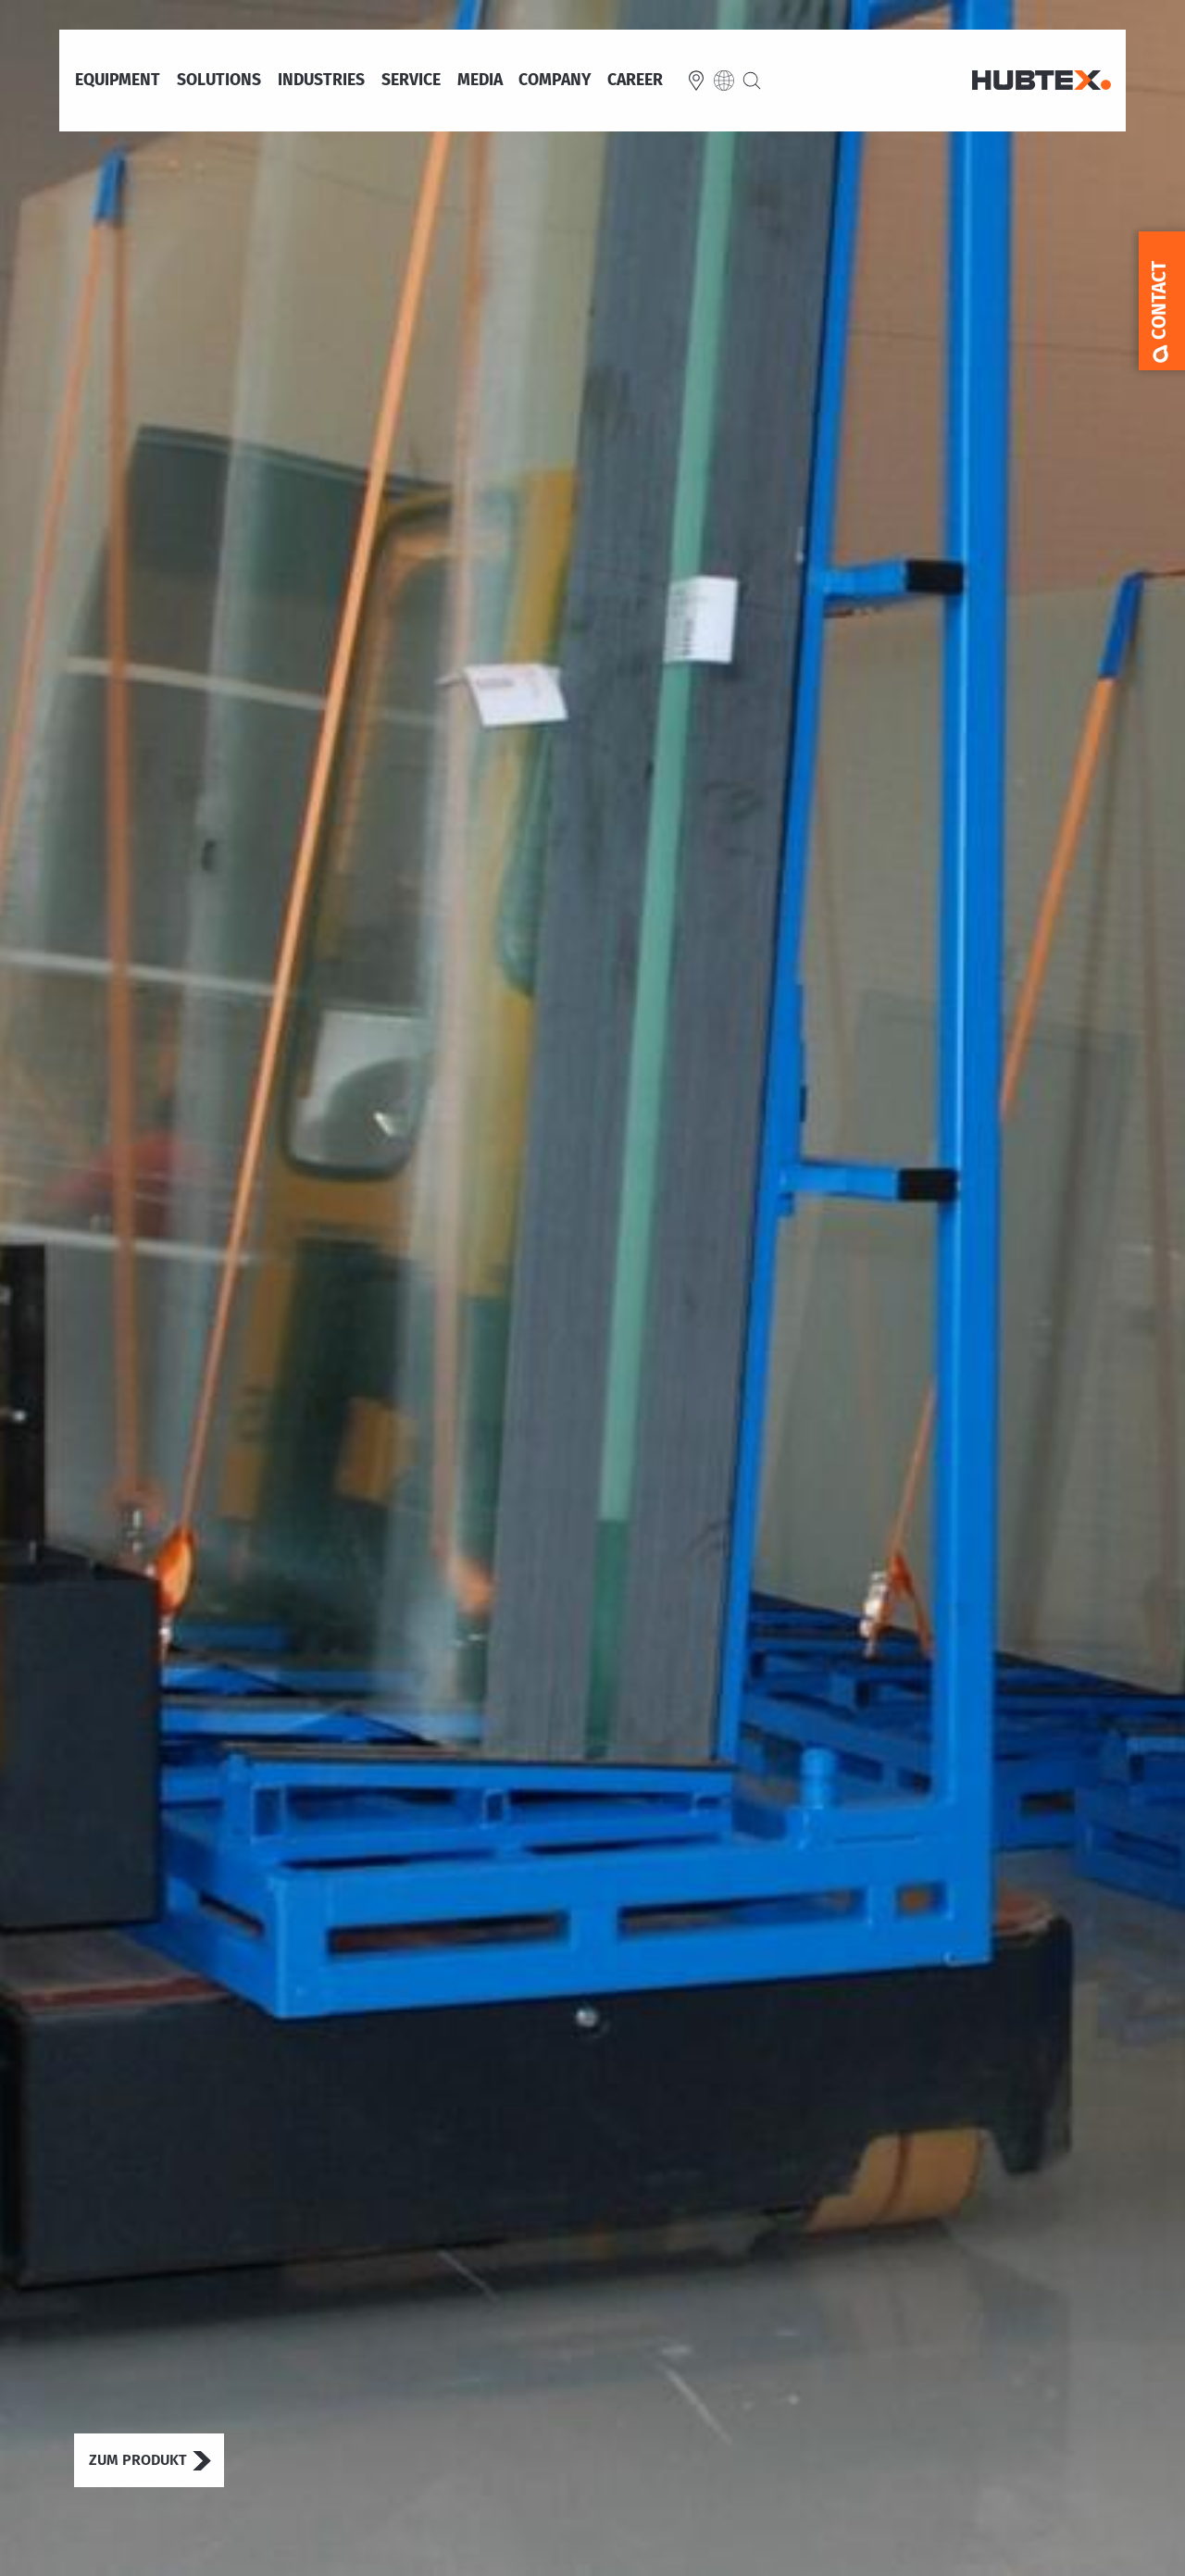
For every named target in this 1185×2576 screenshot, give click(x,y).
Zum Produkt (138, 2460)
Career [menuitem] (635, 80)
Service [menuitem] (411, 80)
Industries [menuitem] (321, 80)
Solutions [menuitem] (219, 80)
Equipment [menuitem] (117, 80)
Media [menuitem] (480, 80)
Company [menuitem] (554, 80)
